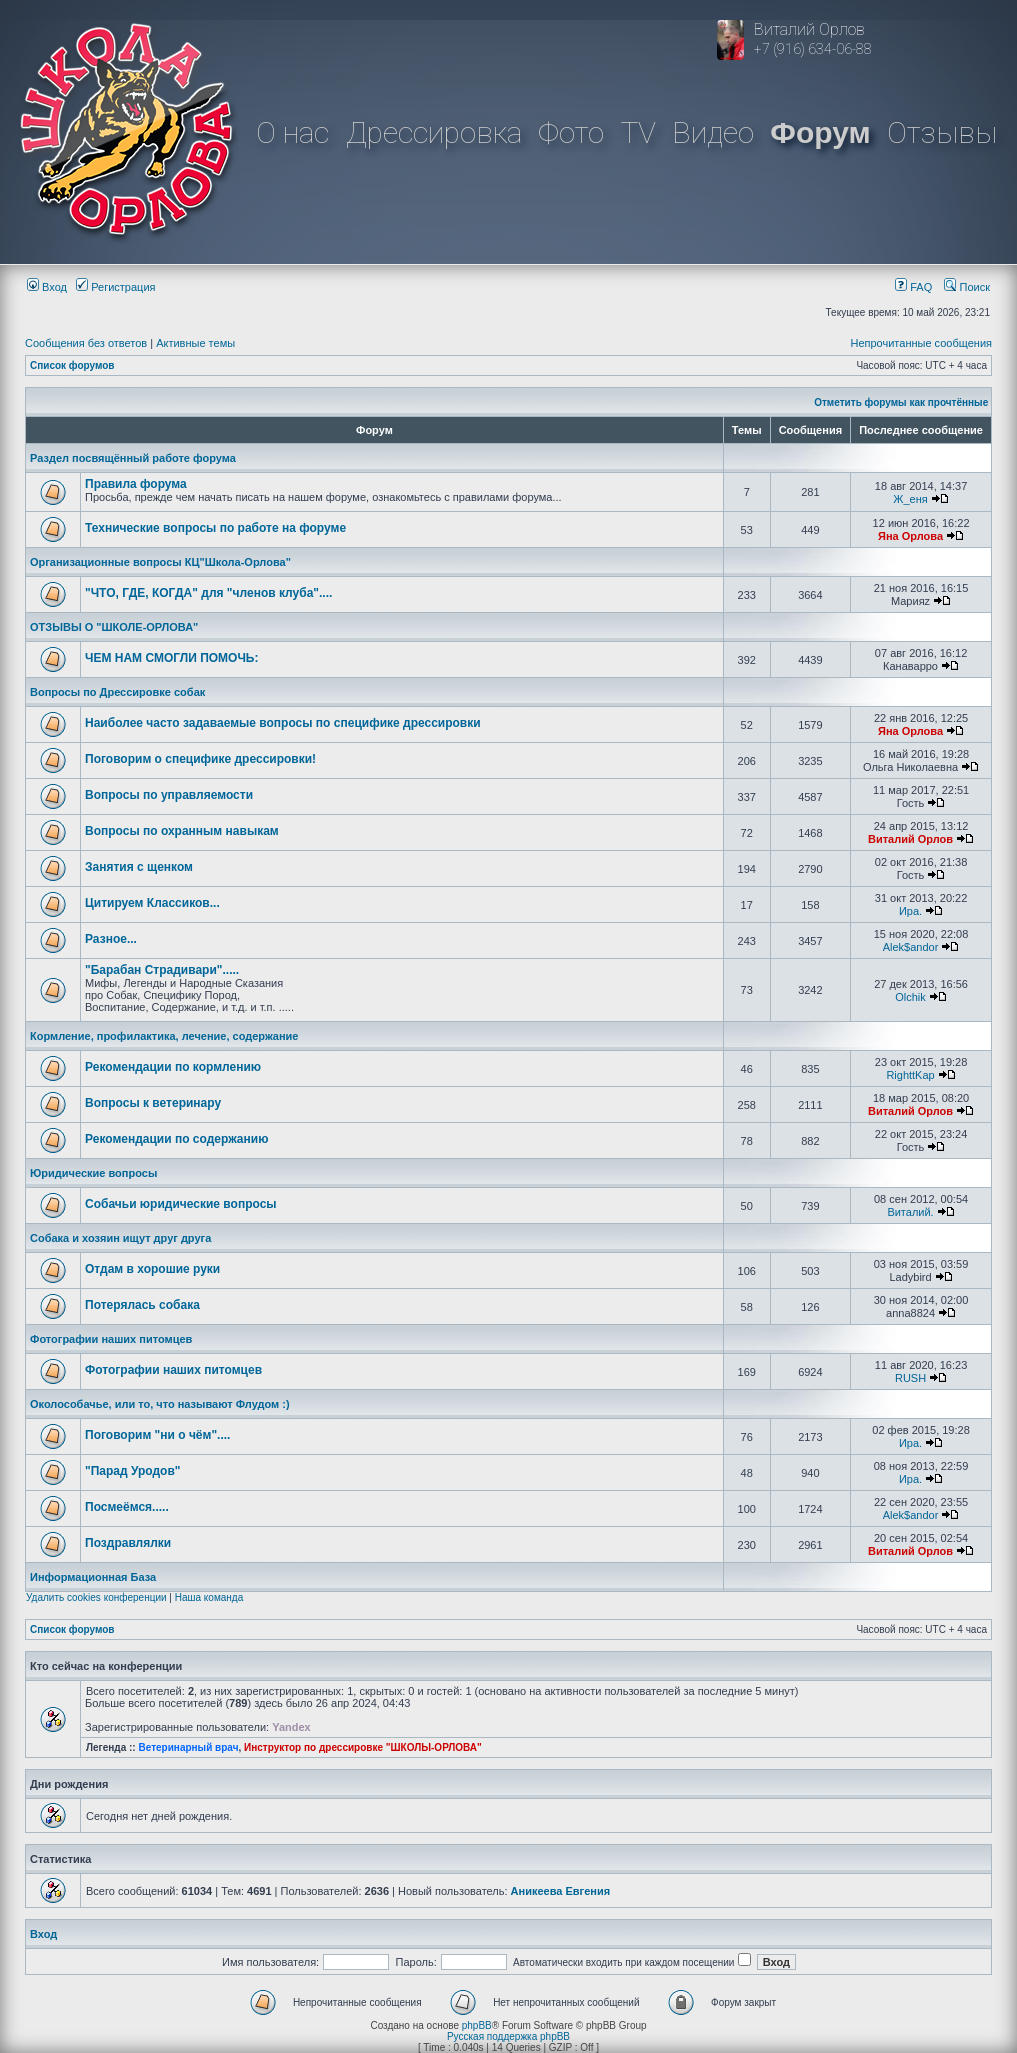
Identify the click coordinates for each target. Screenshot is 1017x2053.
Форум (820, 132)
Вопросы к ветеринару (153, 1103)
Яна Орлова (910, 536)
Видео (713, 132)
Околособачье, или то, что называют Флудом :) (160, 1404)
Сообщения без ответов (86, 343)
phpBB (477, 2025)
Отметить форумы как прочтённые (901, 402)
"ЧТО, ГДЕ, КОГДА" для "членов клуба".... (208, 593)
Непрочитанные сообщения (921, 343)
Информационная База (93, 1577)
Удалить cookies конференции (96, 1597)
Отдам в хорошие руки (152, 1269)
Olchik (910, 997)
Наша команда (209, 1597)
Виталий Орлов (910, 839)
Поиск (967, 287)
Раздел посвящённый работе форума (133, 458)
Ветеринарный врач (188, 1747)
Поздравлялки (128, 1543)
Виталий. (910, 1212)
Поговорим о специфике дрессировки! (200, 759)
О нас (292, 132)
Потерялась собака (142, 1305)
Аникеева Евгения (561, 1891)
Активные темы (195, 343)
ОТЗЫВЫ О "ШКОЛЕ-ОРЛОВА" (114, 627)
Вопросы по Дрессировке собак (117, 692)
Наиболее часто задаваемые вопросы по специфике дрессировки (283, 723)
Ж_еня (910, 499)
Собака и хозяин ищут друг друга (120, 1238)
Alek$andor (911, 947)
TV (638, 132)
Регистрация (115, 287)
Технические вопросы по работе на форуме (215, 528)
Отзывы (942, 132)
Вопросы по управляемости (169, 795)
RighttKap (910, 1075)
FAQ (913, 287)
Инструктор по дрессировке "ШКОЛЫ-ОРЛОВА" (363, 1747)
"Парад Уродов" (132, 1471)
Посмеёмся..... (127, 1507)
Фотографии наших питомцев (111, 1339)
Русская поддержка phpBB (508, 2036)
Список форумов (72, 365)
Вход (47, 287)
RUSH (910, 1378)
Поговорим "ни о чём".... (157, 1435)
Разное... (111, 939)
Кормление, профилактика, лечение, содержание (164, 1036)
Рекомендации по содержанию (176, 1139)
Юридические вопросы (93, 1173)
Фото (571, 132)
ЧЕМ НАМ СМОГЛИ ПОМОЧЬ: (172, 658)
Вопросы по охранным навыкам (182, 831)
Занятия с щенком (139, 867)
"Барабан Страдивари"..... (162, 970)
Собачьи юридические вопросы (181, 1204)
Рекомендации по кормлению (173, 1067)
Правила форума (136, 484)
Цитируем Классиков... (152, 903)
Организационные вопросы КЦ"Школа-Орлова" (160, 562)
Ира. (910, 911)
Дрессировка (434, 132)
